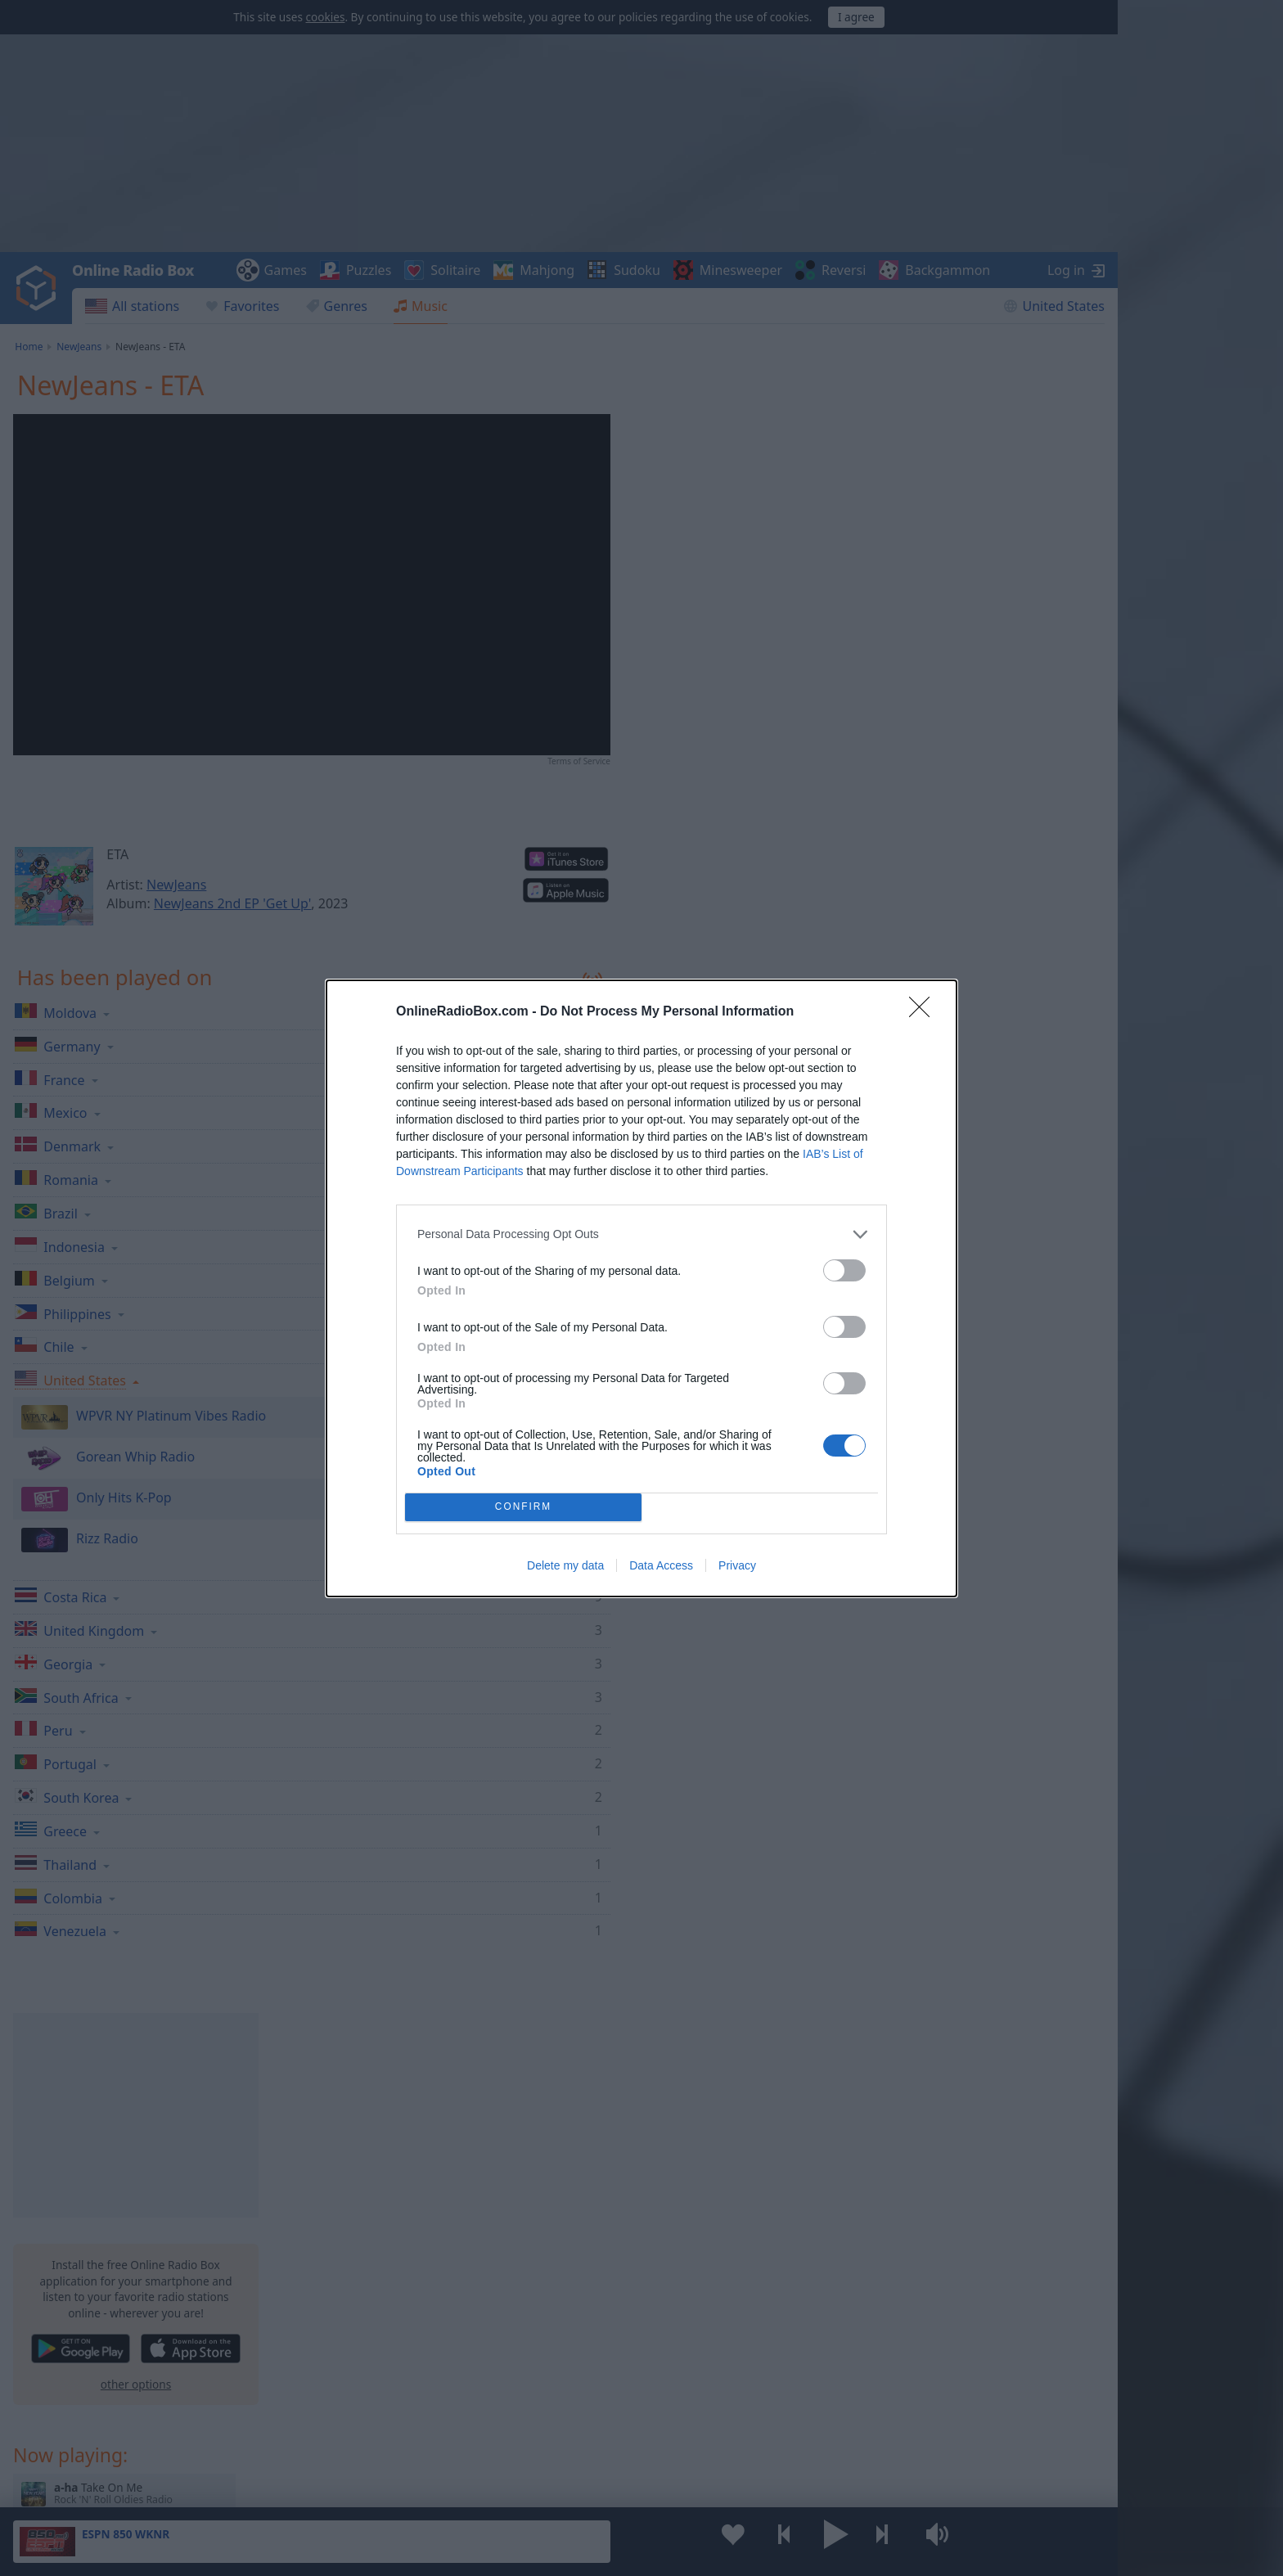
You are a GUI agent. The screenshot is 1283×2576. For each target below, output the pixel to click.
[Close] (924, 1012)
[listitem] (641, 1234)
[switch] (844, 1270)
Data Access (661, 1565)
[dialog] (641, 1288)
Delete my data (565, 1565)
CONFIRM (523, 1507)
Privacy (737, 1565)
